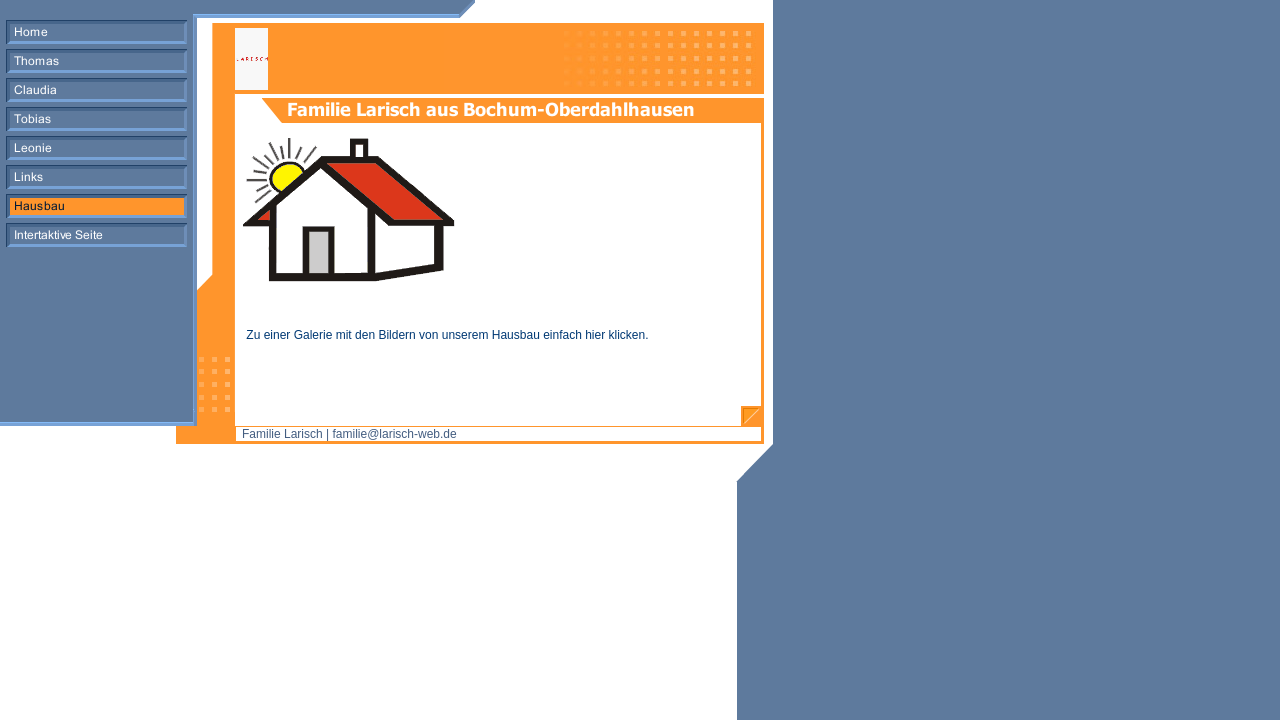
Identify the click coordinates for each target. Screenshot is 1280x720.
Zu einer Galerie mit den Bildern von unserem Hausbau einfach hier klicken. (446, 335)
